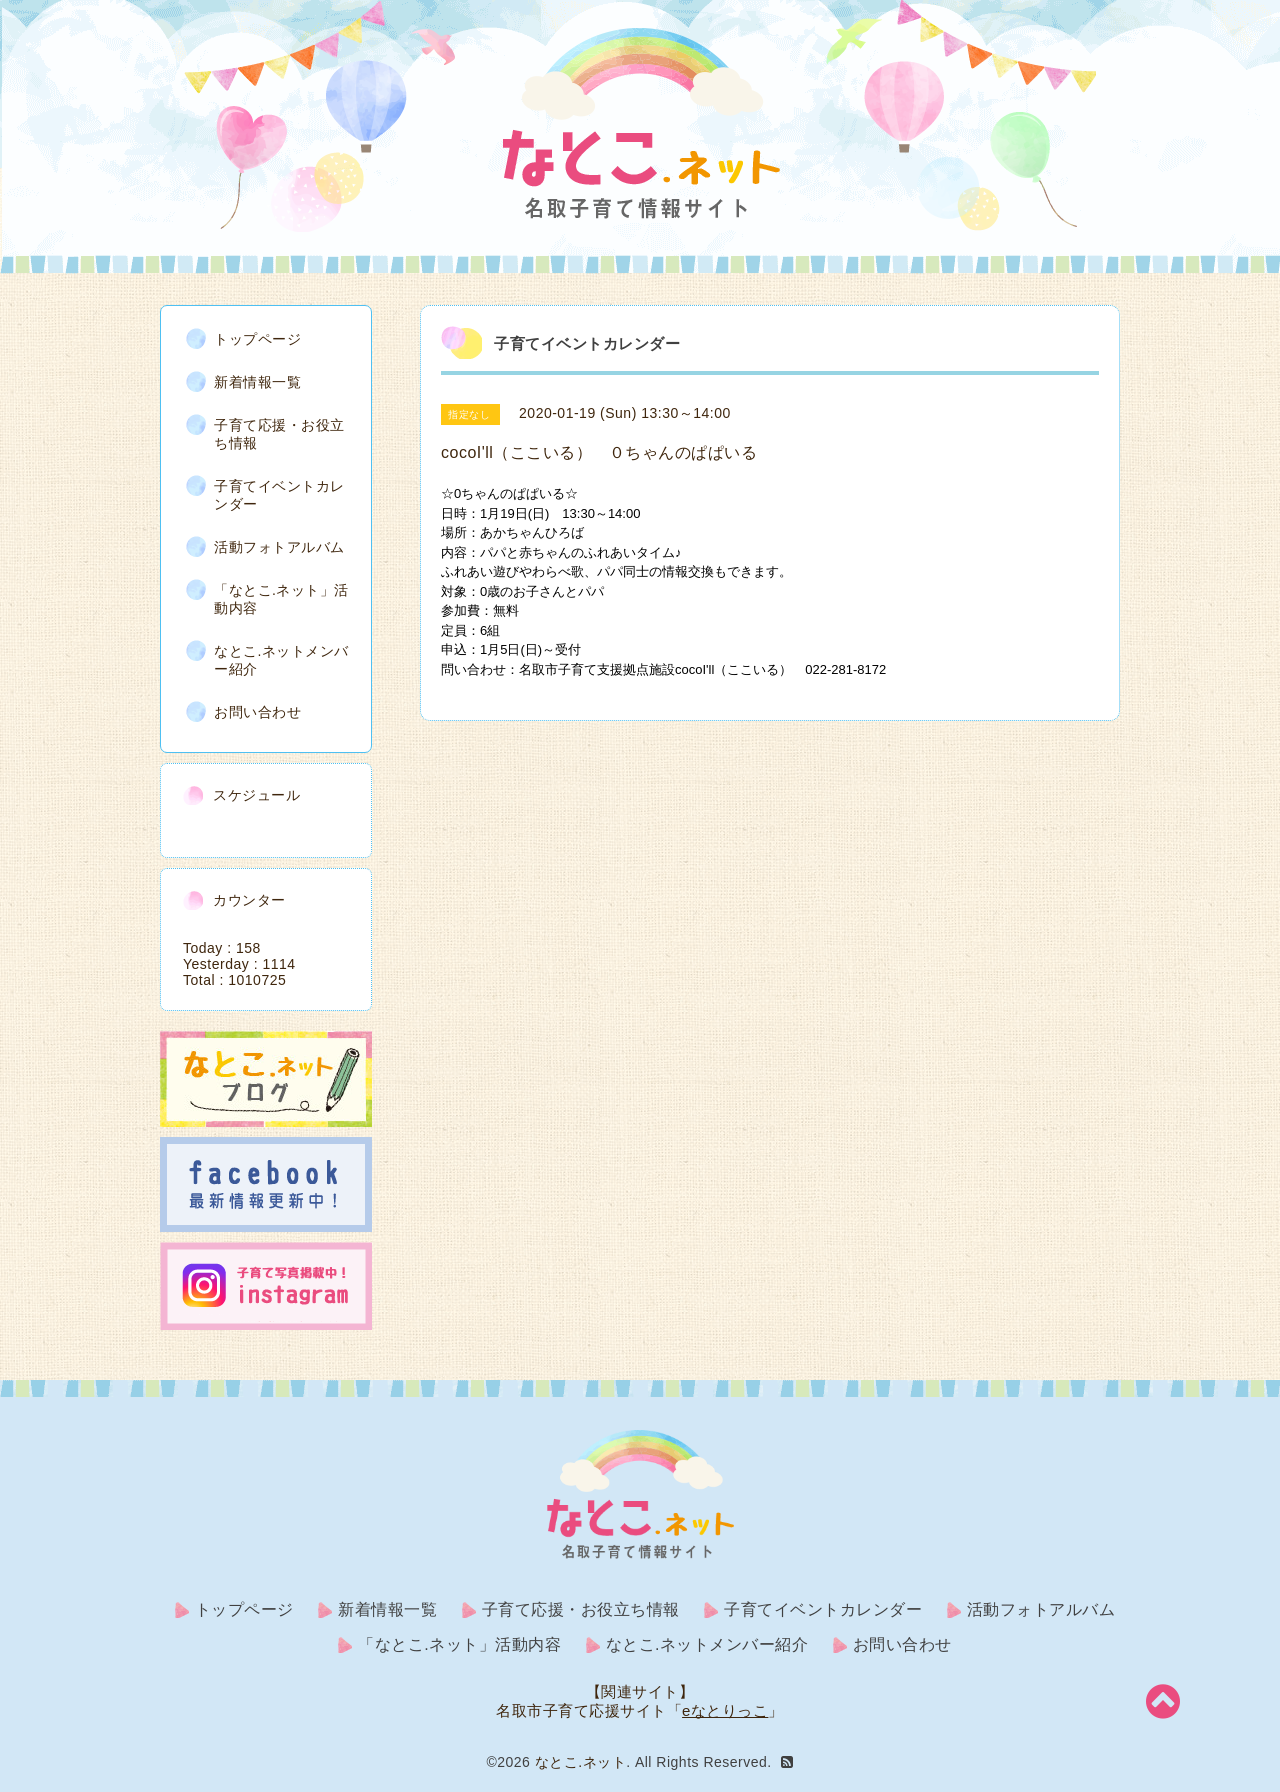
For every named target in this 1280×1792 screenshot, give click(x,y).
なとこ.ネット (580, 1762)
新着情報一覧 (257, 382)
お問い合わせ (257, 712)
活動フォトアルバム (279, 547)
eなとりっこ (725, 1710)
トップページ (257, 339)
